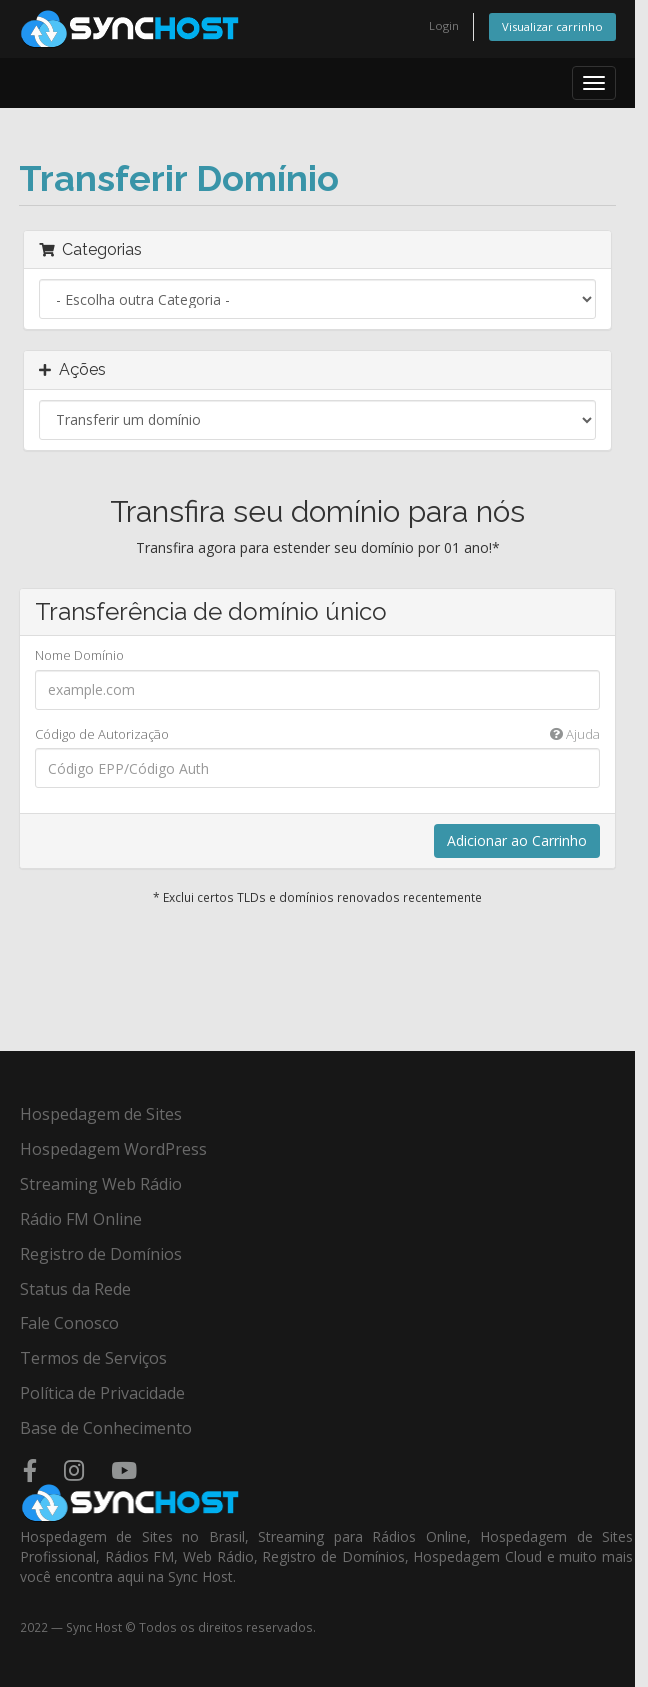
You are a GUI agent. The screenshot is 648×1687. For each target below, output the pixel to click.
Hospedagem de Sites (101, 1114)
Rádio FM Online (81, 1219)
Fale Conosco (69, 1323)
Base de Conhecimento (106, 1428)
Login (444, 25)
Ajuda (575, 734)
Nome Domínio (79, 655)
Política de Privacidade (102, 1393)
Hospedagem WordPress (113, 1149)
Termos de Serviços (93, 1358)
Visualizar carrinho (552, 26)
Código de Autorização (317, 734)
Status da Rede (75, 1289)
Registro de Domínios (101, 1254)
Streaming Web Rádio (101, 1184)
